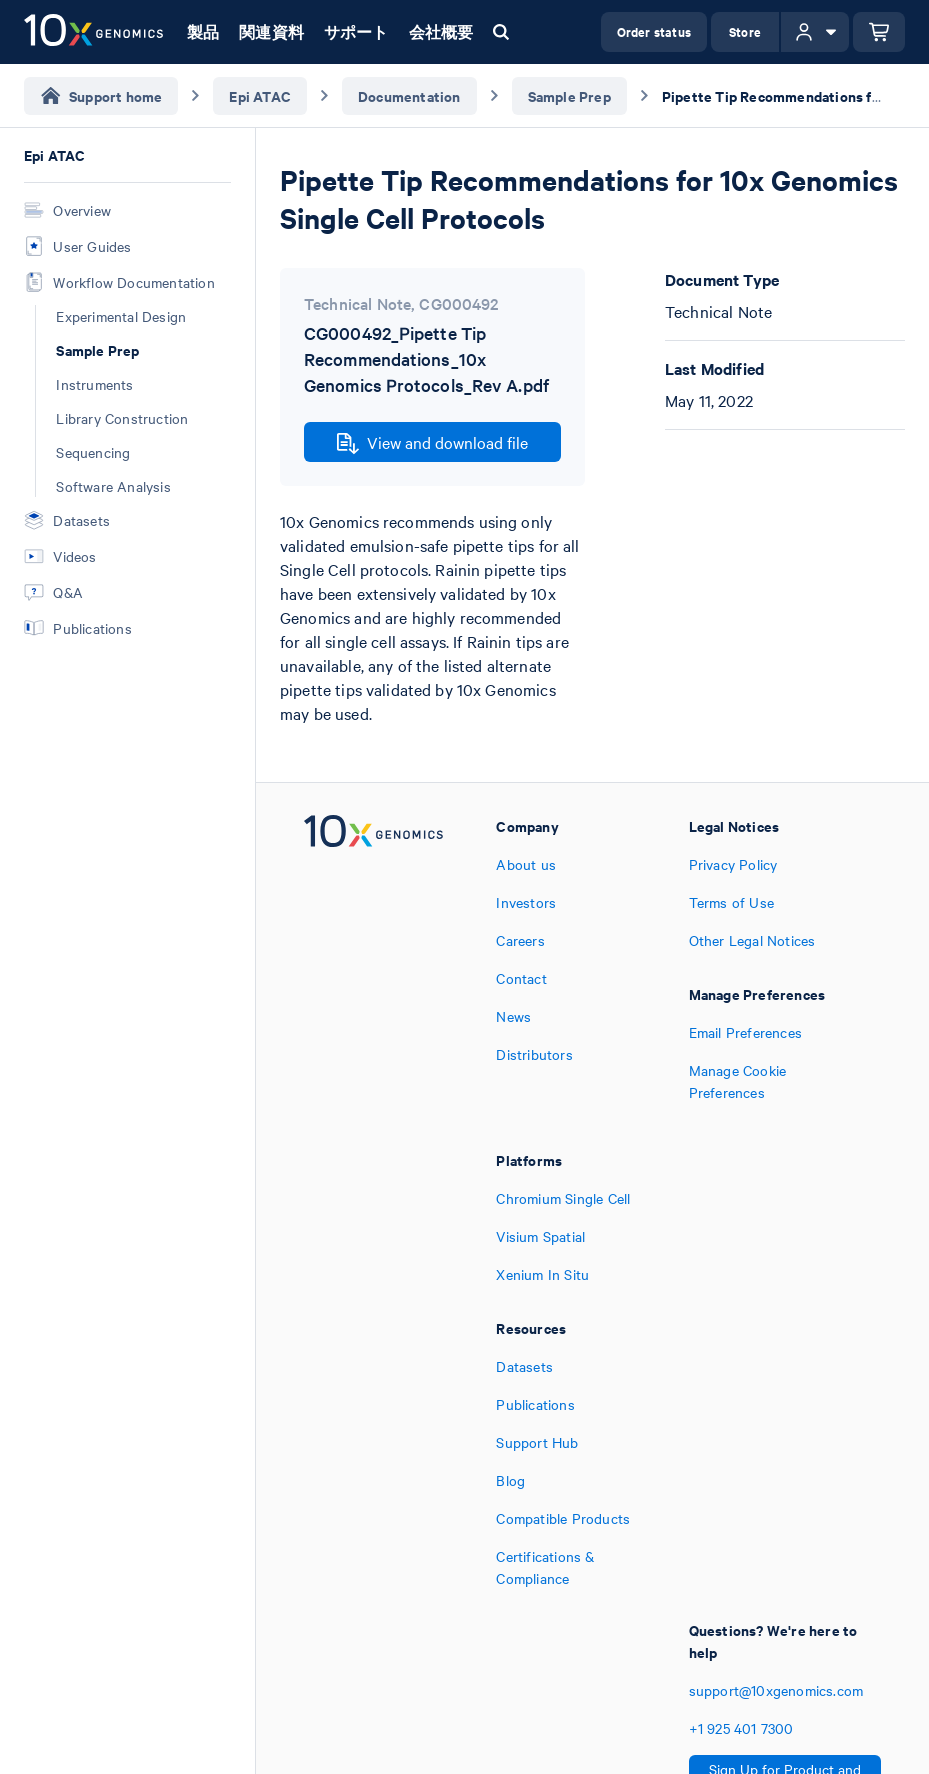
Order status (654, 31)
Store (745, 31)
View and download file (432, 443)
